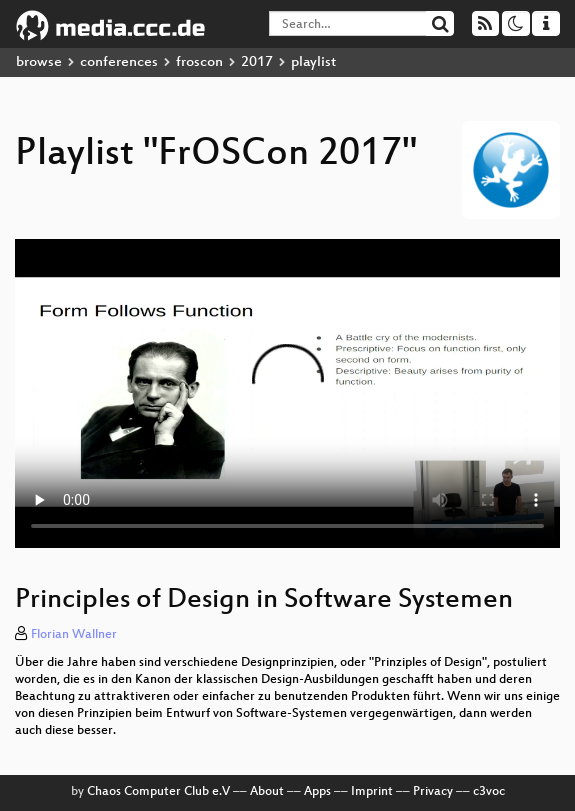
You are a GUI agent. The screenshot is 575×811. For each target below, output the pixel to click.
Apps (317, 792)
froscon (199, 62)
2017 (257, 62)
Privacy (433, 792)
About (267, 792)
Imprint (372, 792)
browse (39, 62)
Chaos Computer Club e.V (158, 792)
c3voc (489, 792)
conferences (119, 62)
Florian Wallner (74, 635)
